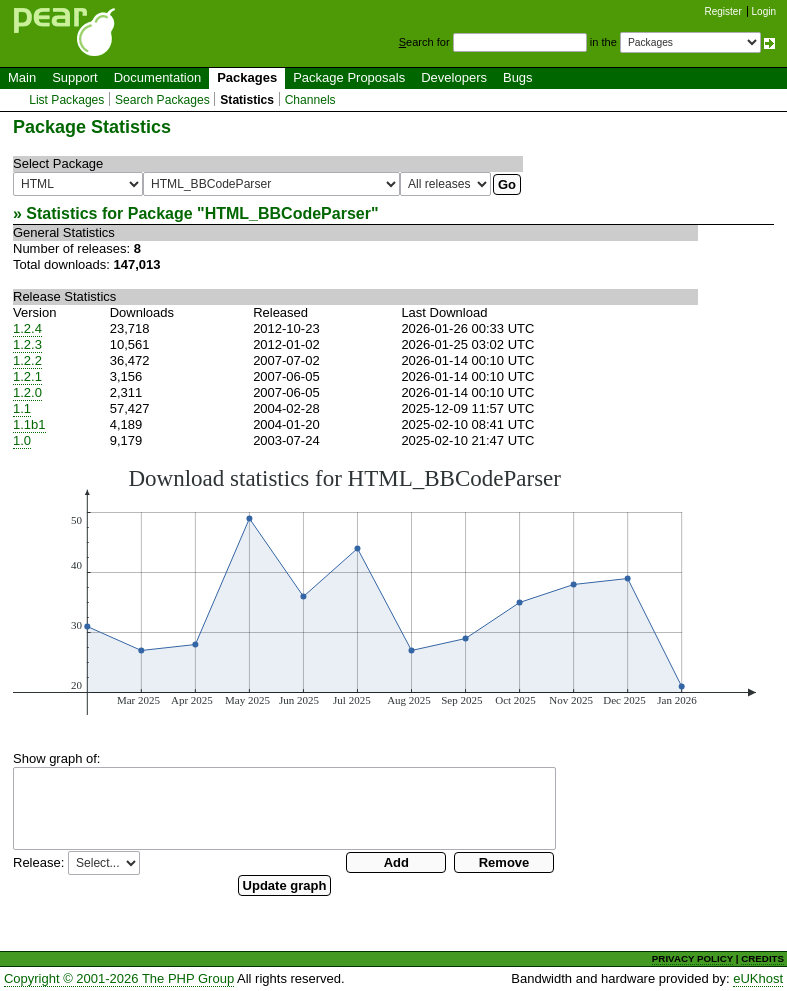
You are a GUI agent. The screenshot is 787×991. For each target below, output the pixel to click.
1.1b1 (29, 424)
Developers (454, 77)
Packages (247, 77)
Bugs (518, 77)
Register (723, 11)
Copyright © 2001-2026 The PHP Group (119, 978)
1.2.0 (27, 392)
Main (22, 77)
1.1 (22, 408)
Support (75, 77)
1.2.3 (27, 344)
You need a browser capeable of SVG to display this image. (384, 590)
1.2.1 (27, 376)
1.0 (22, 440)
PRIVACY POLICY (692, 958)
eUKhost (758, 978)
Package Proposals (349, 77)
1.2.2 (27, 360)
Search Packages (162, 100)
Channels (310, 100)
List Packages (66, 100)
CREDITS (762, 958)
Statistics (247, 100)
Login (764, 11)
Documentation (157, 77)
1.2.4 (27, 328)
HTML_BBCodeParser (288, 213)
